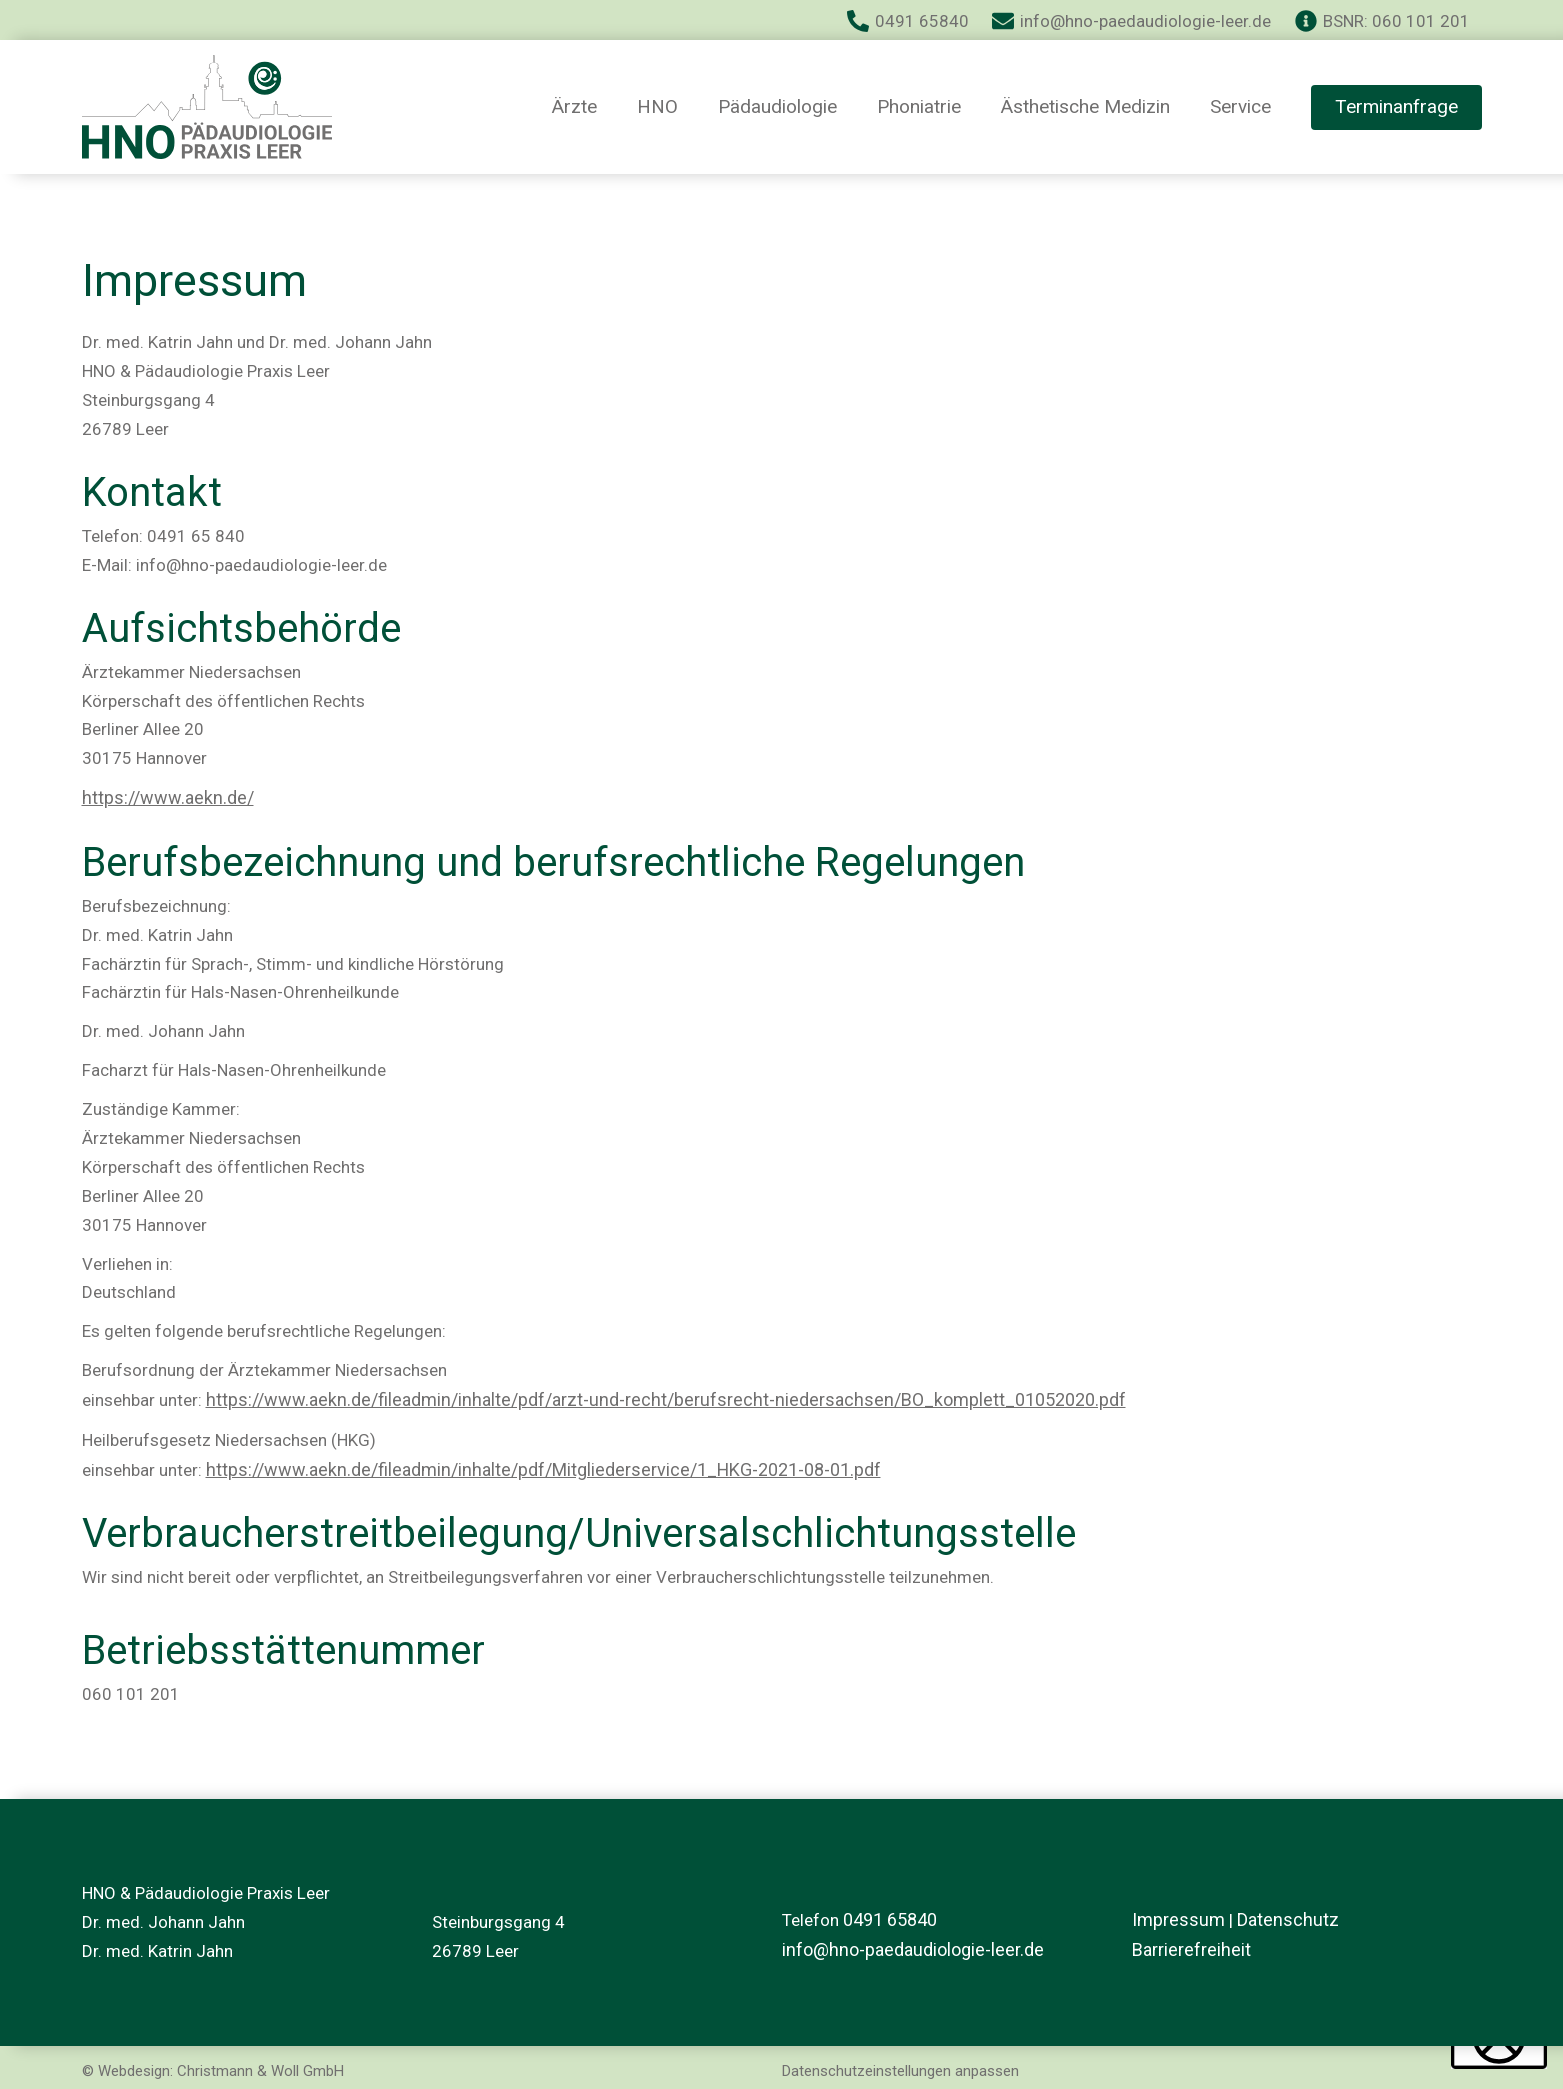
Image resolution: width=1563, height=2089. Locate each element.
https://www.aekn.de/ (163, 797)
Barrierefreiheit (1188, 1946)
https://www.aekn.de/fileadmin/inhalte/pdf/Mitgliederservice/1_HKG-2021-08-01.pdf (529, 1465)
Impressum (1175, 1917)
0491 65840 (890, 1917)
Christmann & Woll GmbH (260, 2065)
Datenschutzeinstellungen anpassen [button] (900, 2065)
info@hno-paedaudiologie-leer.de (907, 1946)
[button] (1396, 107)
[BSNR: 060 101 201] (1382, 21)
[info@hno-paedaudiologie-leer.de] (1131, 21)
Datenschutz (1277, 1917)
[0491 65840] (908, 21)
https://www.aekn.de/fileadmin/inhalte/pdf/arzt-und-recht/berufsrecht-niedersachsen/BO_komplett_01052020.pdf (643, 1397)
